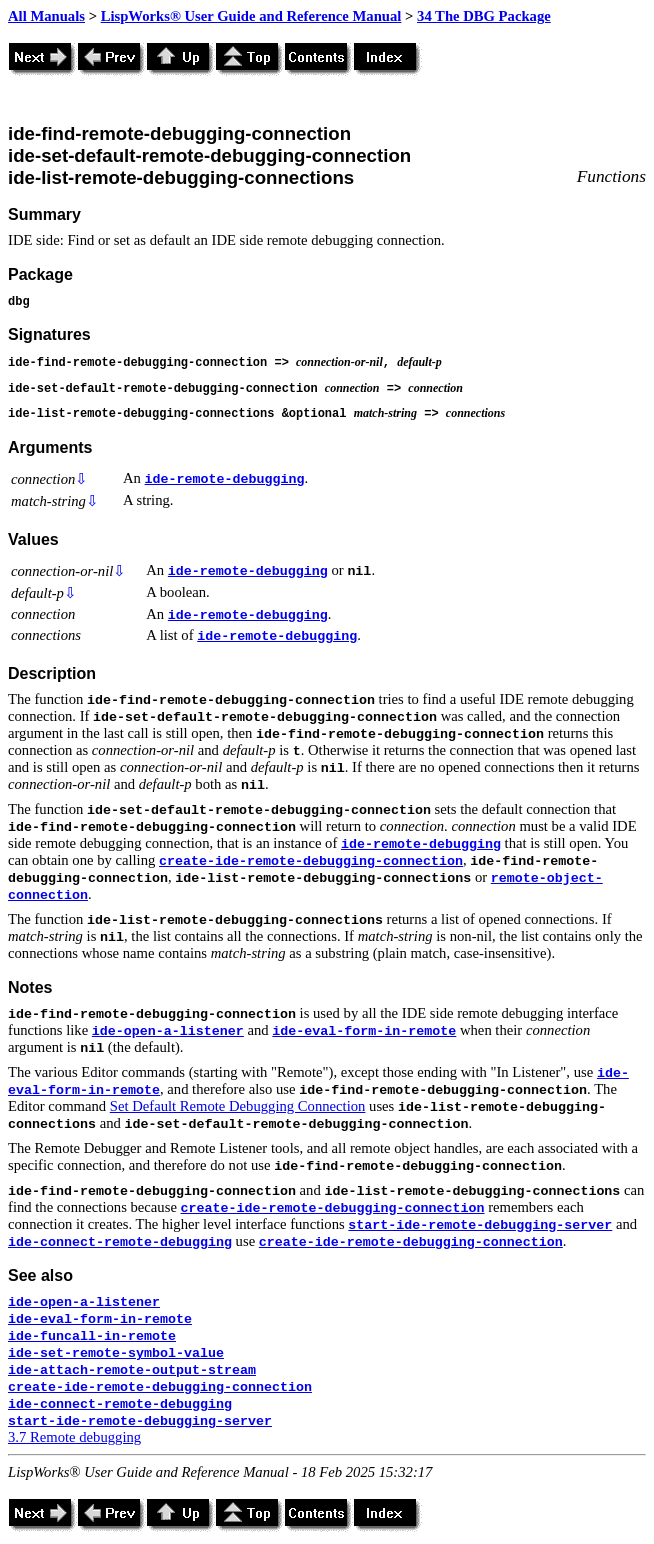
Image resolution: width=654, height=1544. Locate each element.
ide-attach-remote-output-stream (132, 1370)
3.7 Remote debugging (74, 1437)
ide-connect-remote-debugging (120, 1242)
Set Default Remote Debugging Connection (238, 1106)
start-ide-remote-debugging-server (480, 1225)
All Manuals (46, 16)
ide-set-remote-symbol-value (116, 1353)
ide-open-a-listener (168, 1031)
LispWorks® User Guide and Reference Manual (251, 16)
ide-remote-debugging (225, 479)
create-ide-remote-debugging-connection (311, 861)
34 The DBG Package (484, 16)
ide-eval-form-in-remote (364, 1031)
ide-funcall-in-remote (92, 1336)
